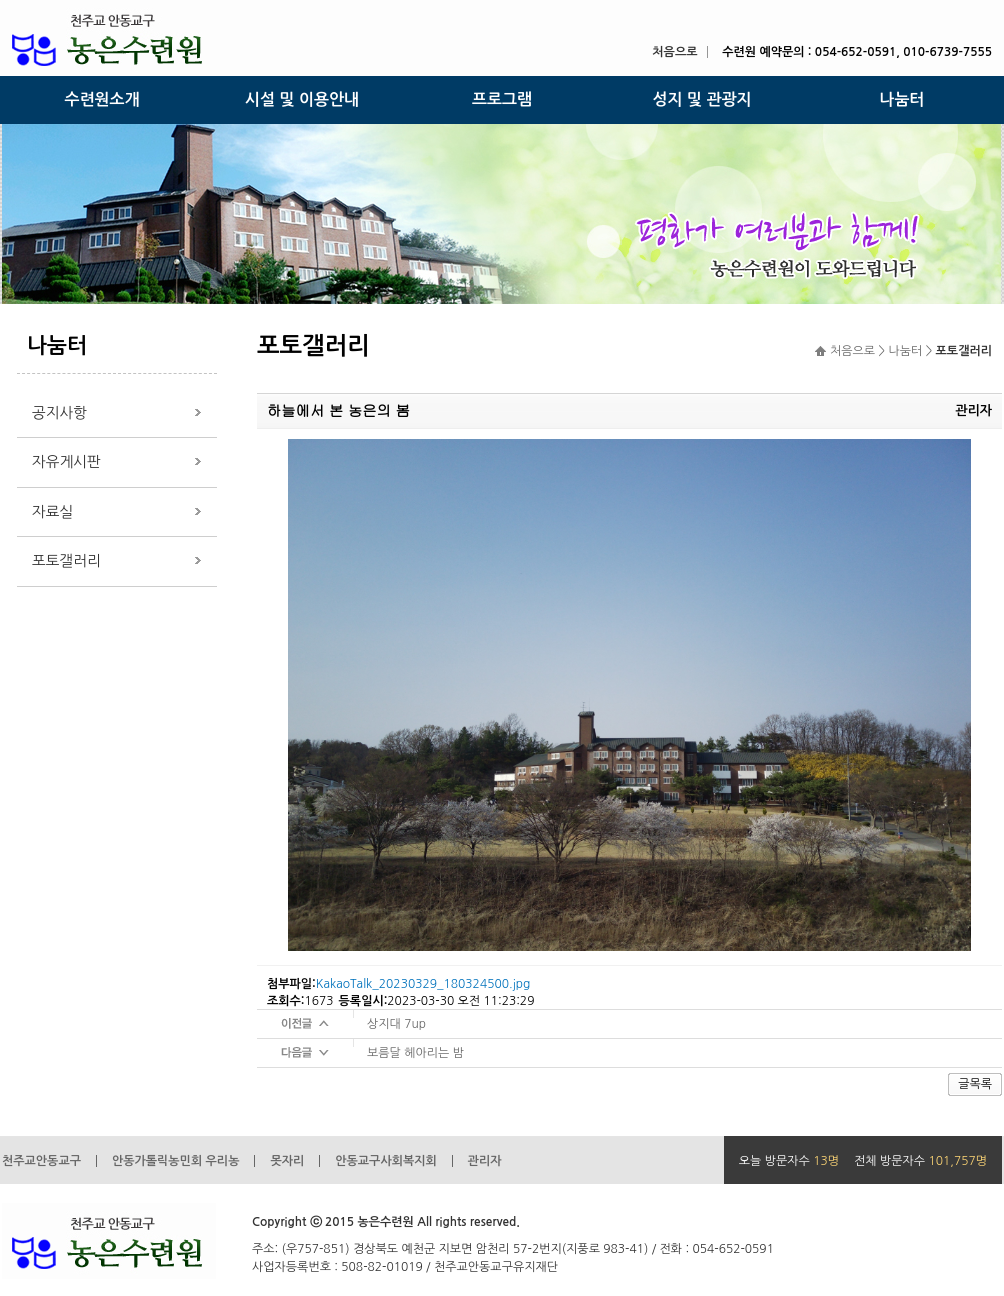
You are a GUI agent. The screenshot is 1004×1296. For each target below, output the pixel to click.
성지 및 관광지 (701, 99)
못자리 (287, 1161)
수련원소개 (101, 99)
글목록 (975, 1084)
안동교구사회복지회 (386, 1161)
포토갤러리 (66, 560)
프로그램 (502, 99)
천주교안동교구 (41, 1161)
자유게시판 (66, 461)
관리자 (485, 1161)
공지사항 (59, 412)
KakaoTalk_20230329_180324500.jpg (423, 984)
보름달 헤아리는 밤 (415, 1053)
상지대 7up (396, 1024)
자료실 (52, 511)
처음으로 (674, 52)
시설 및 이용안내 (302, 99)
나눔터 (901, 99)
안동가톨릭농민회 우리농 (175, 1161)
